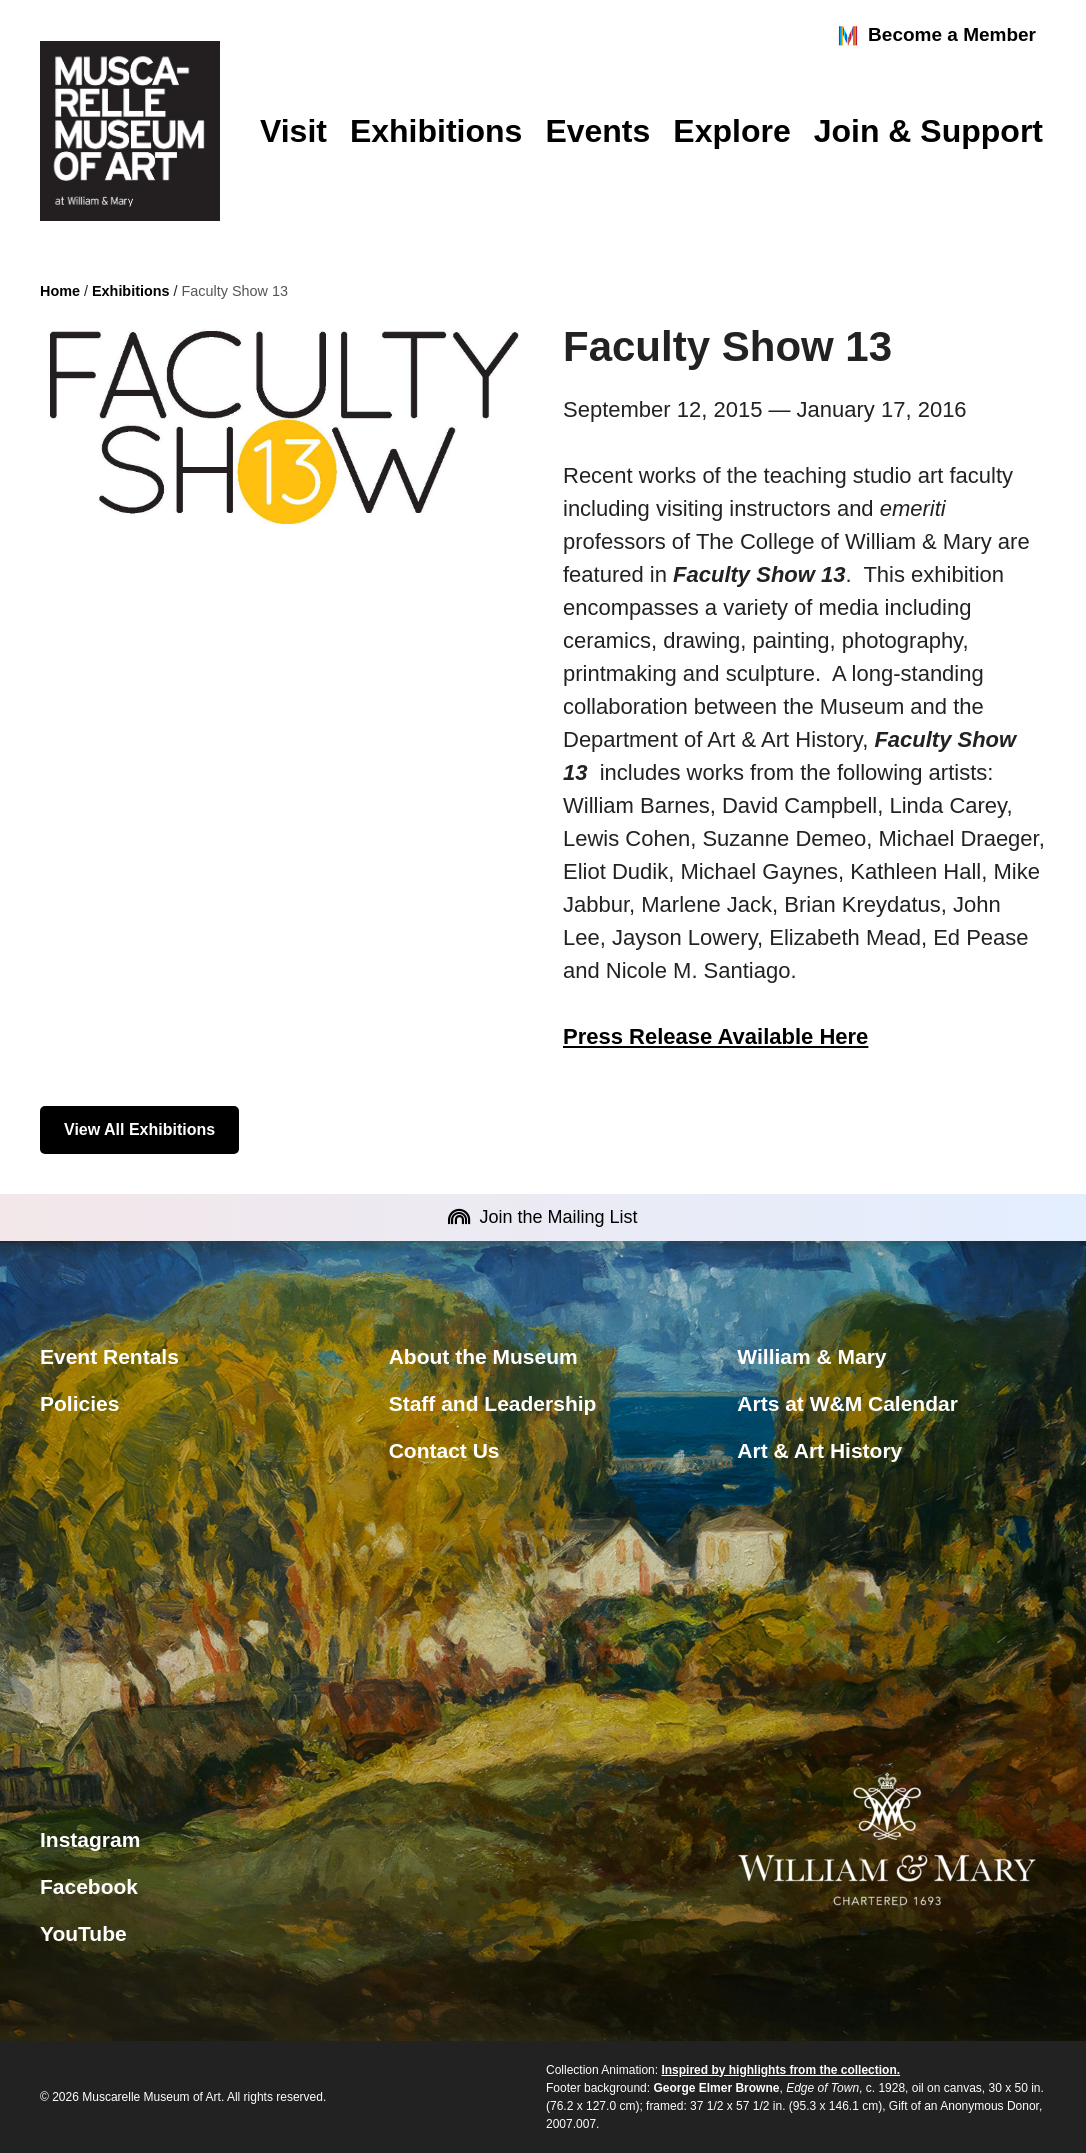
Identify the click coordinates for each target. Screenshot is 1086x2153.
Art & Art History (819, 1450)
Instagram (90, 1839)
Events (597, 131)
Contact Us (444, 1450)
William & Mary (811, 1356)
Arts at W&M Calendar (847, 1403)
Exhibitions (436, 131)
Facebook (89, 1886)
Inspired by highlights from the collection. (780, 2070)
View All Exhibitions (139, 1129)
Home (60, 291)
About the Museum (483, 1356)
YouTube (83, 1933)
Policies (79, 1403)
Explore (731, 131)
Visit (293, 131)
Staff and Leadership (493, 1403)
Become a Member (936, 36)
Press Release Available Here (715, 1036)
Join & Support (928, 131)
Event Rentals (109, 1356)
